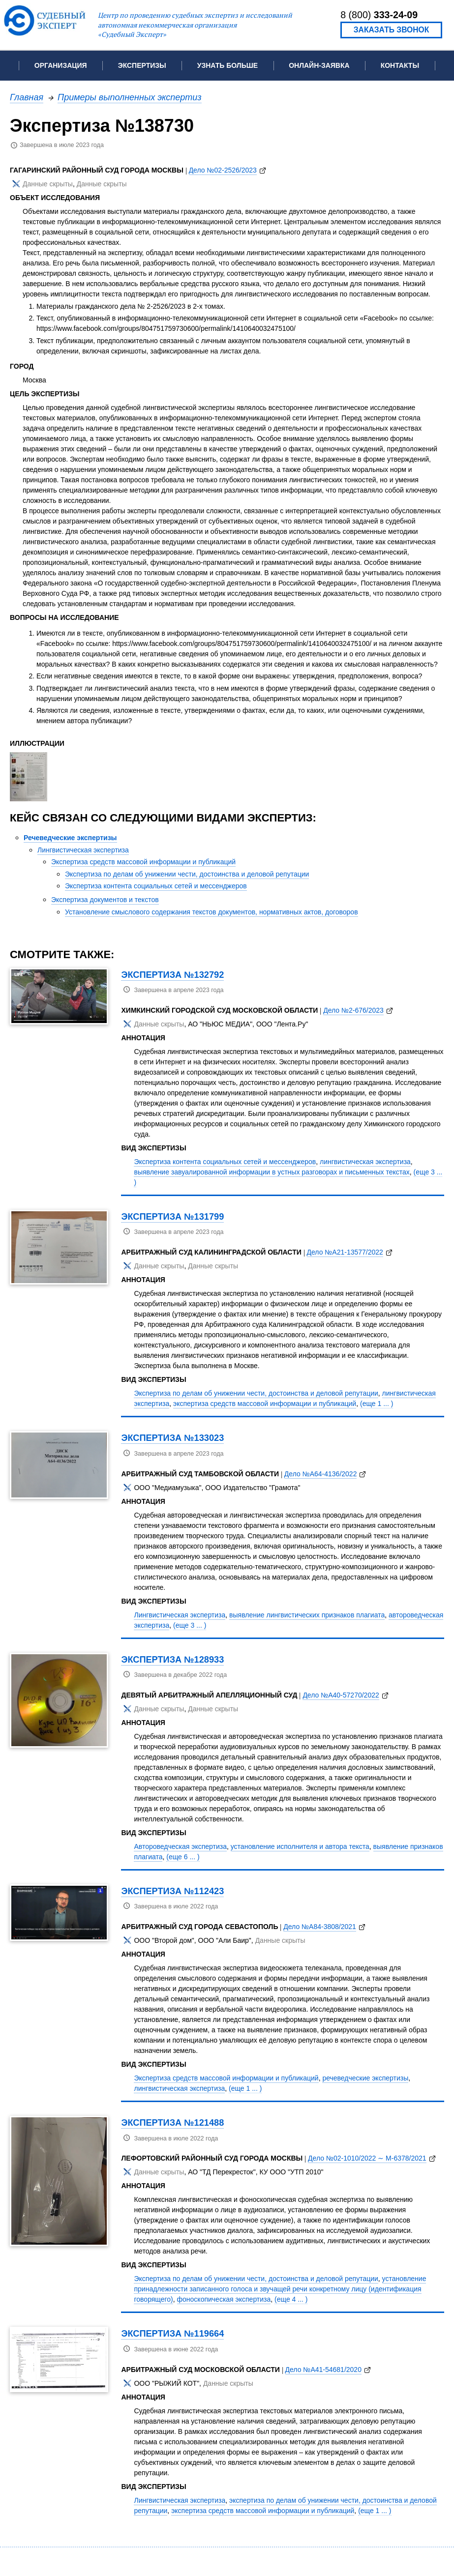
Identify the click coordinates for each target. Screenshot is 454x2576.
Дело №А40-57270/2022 (341, 1695)
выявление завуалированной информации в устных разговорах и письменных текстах (271, 1172)
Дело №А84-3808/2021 (319, 1926)
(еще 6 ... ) (182, 1856)
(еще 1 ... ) (376, 1403)
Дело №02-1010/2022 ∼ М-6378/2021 (367, 2158)
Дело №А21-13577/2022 (345, 1252)
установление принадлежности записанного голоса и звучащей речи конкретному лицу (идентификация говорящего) (280, 2289)
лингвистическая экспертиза (365, 1161)
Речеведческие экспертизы (70, 837)
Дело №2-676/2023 (353, 1010)
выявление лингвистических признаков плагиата (307, 1614)
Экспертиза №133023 (172, 1437)
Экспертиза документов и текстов (105, 899)
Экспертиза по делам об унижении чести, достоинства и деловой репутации (187, 874)
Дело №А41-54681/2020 (323, 2369)
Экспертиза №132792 (172, 974)
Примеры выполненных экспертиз (130, 97)
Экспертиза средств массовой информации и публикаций (143, 861)
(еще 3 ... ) (189, 1625)
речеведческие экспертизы (365, 2078)
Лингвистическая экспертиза (83, 850)
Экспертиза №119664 (172, 2333)
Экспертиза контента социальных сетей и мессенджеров (156, 885)
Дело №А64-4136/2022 (320, 1473)
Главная (26, 97)
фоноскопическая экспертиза (224, 2299)
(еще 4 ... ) (290, 2299)
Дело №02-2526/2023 (223, 170)
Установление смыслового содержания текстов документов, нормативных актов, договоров (211, 911)
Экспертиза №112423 (172, 1891)
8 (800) (379, 15)
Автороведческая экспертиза (180, 1846)
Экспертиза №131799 (172, 1216)
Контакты (400, 65)
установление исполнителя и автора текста (300, 1846)
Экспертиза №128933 (172, 1659)
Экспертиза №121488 (172, 2122)
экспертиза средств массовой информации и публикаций (264, 1403)
